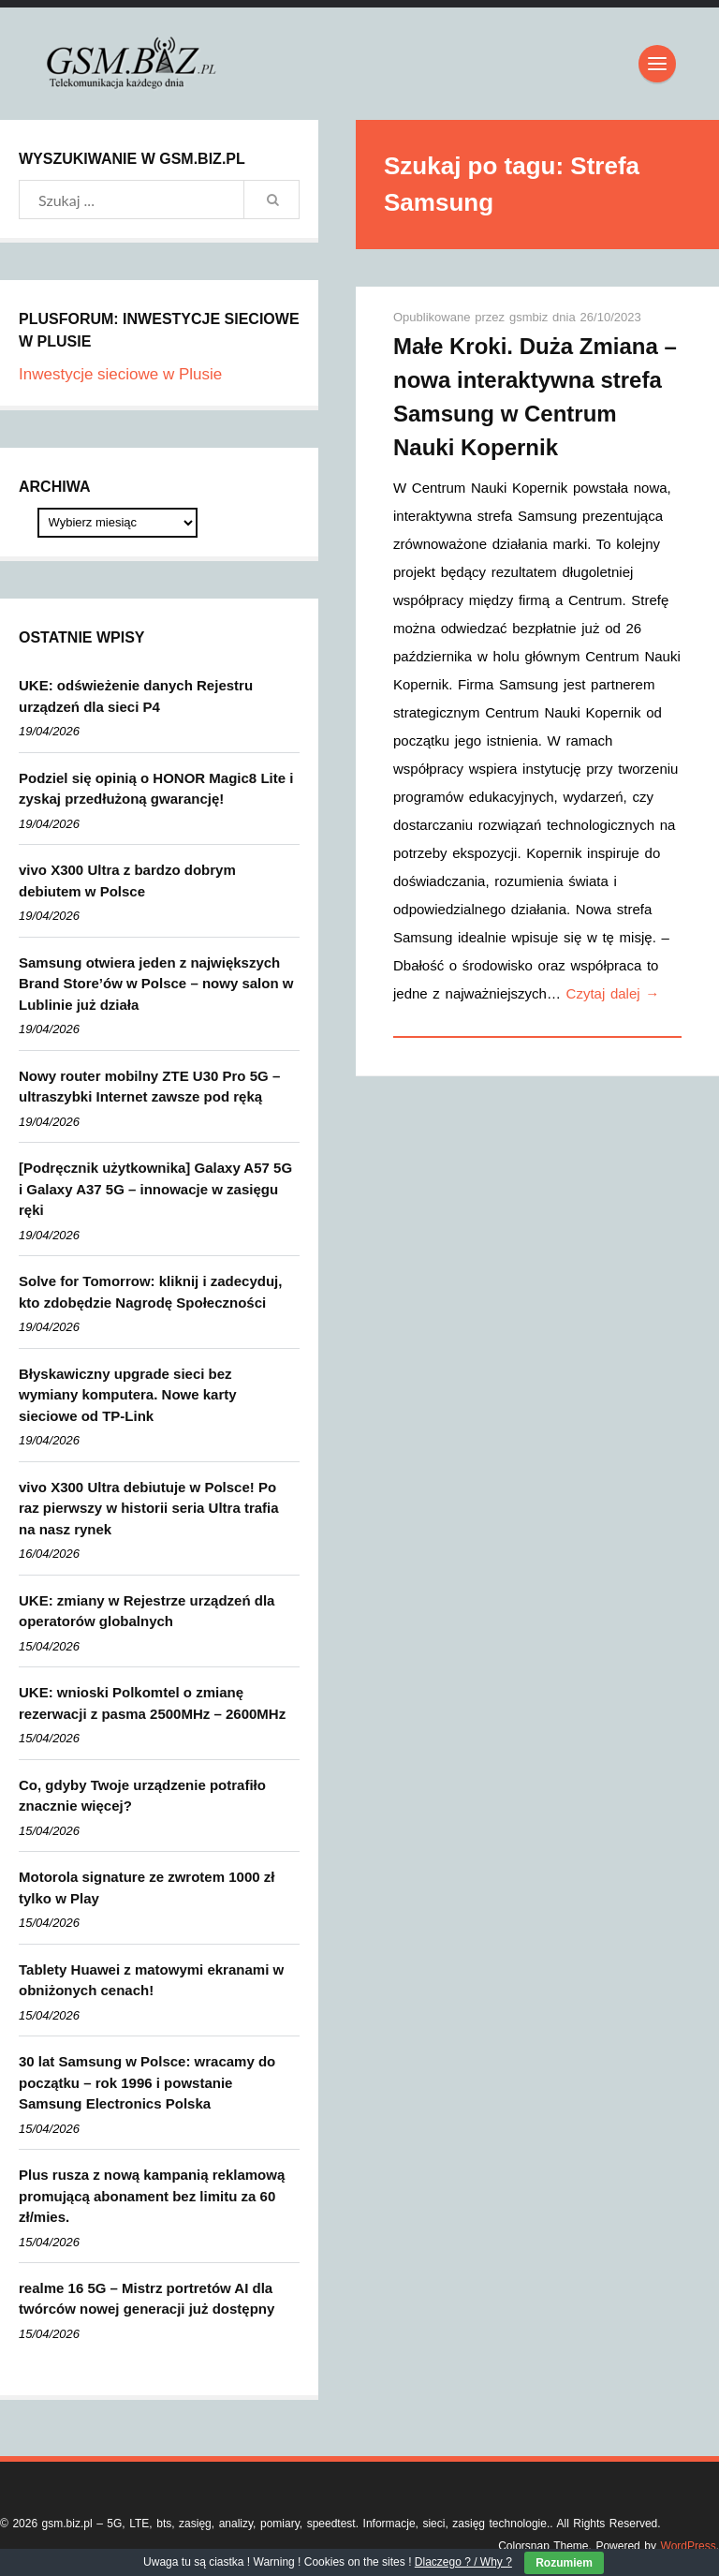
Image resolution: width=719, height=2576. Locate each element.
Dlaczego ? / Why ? (463, 2562)
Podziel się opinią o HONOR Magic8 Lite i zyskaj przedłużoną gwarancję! (156, 788)
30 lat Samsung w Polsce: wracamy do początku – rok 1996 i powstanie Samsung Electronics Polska (147, 2082)
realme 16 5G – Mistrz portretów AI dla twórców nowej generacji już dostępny (146, 2298)
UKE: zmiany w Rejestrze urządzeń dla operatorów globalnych (146, 1611)
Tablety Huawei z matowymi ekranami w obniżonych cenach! (151, 1980)
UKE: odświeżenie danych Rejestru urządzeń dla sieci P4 (136, 696)
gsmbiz (530, 317)
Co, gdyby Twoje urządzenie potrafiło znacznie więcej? (142, 1795)
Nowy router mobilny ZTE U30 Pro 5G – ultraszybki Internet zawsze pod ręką (149, 1086)
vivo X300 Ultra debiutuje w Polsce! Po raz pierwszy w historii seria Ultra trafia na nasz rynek (149, 1508)
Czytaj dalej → (613, 993)
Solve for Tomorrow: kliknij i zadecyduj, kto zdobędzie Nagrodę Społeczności (150, 1291)
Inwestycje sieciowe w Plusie (120, 374)
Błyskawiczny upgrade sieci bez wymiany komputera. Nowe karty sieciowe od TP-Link (128, 1395)
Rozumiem (564, 2562)
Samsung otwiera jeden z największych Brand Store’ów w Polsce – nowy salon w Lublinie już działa (156, 984)
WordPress (688, 2546)
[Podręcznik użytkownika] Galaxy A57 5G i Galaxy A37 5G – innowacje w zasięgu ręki (155, 1189)
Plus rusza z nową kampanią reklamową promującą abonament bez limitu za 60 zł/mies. (152, 2196)
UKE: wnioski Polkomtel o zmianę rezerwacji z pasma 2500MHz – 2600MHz (152, 1703)
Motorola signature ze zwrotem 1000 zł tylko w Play (146, 1887)
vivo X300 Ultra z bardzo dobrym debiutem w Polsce (127, 880)
